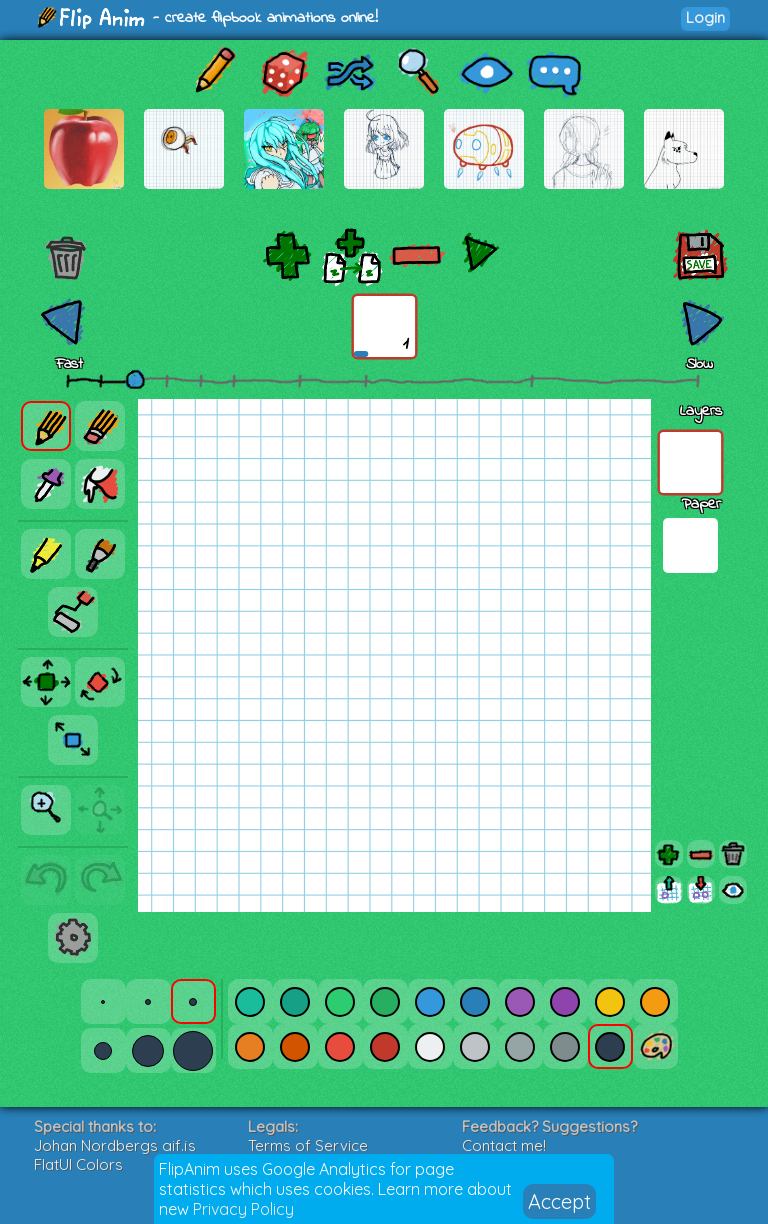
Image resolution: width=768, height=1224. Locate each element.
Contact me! (504, 1145)
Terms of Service (308, 1145)
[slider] (135, 379)
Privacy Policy (243, 1209)
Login (705, 17)
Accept (559, 1201)
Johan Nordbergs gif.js (115, 1145)
